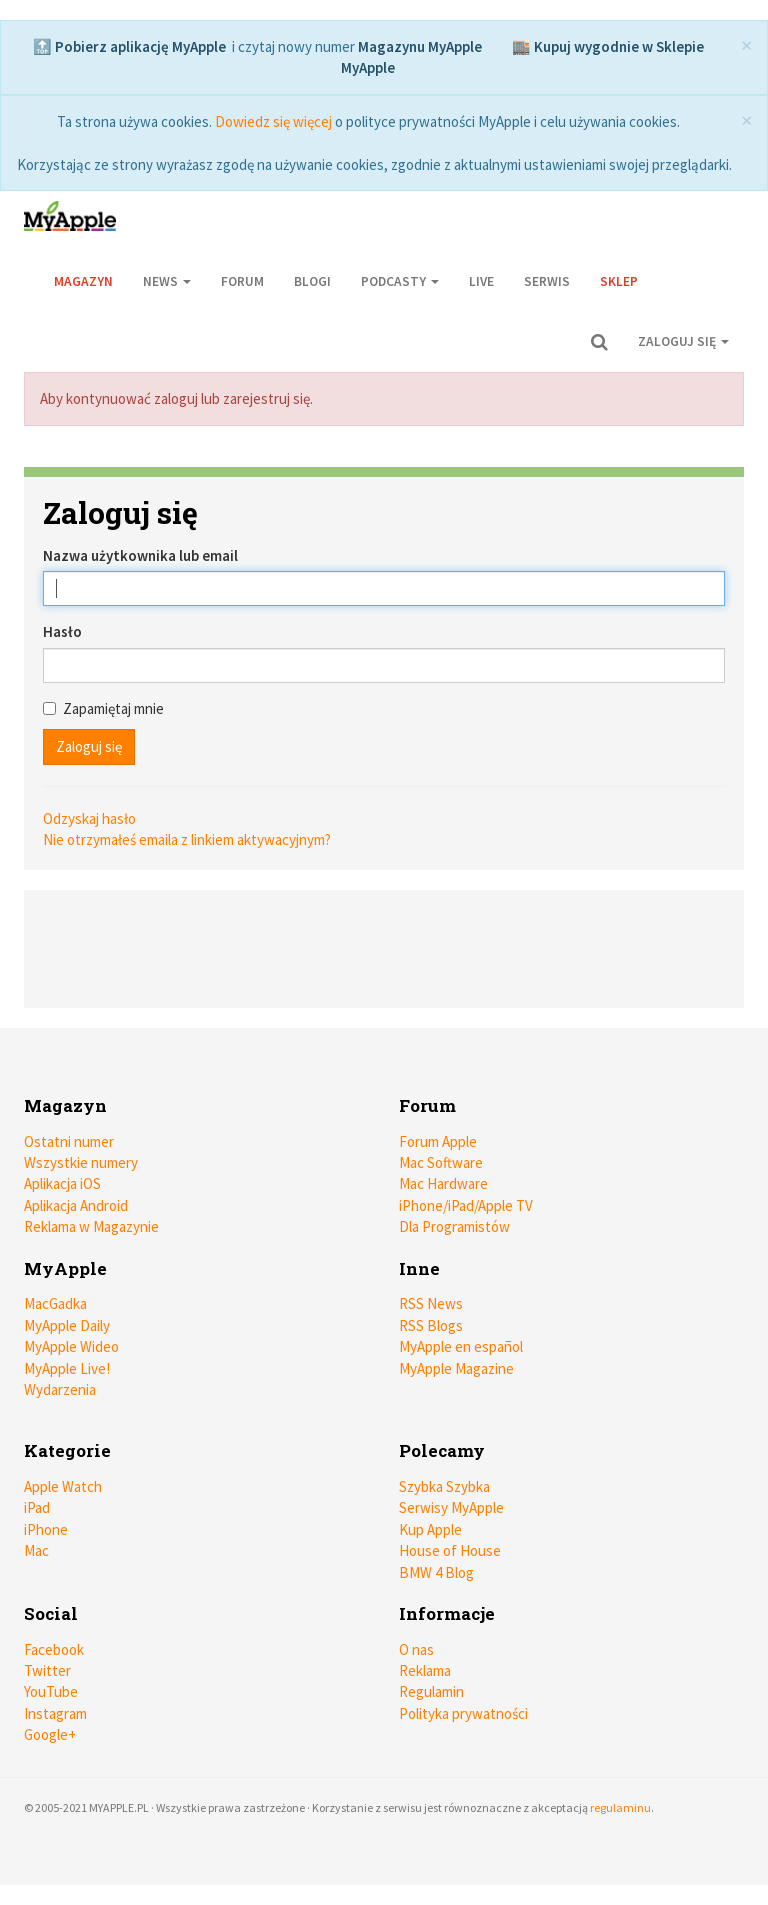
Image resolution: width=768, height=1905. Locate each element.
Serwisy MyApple (451, 1507)
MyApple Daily (67, 1325)
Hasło (62, 631)
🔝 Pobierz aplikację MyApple (129, 46)
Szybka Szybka (444, 1486)
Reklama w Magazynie (91, 1226)
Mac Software (441, 1162)
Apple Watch (63, 1486)
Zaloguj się (683, 341)
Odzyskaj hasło (89, 818)
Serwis (547, 281)
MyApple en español (461, 1346)
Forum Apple (438, 1141)
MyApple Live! (67, 1368)
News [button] (167, 281)
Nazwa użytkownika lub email (140, 555)
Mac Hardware (443, 1183)
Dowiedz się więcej (273, 121)
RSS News (431, 1303)
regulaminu (620, 1807)
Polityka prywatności (463, 1713)
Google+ (50, 1734)
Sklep (619, 281)
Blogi (312, 281)
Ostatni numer (69, 1141)
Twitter (47, 1670)
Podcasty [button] (400, 281)
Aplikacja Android (76, 1205)
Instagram (55, 1713)
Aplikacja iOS (62, 1183)
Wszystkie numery (81, 1162)
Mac (36, 1550)
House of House (450, 1550)
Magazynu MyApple (420, 46)
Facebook (54, 1649)
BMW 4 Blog (436, 1572)
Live (481, 281)
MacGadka (55, 1303)
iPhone (46, 1529)
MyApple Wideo (71, 1346)
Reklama (425, 1670)
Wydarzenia (60, 1389)
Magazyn (83, 281)
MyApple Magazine (456, 1368)
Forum (242, 281)
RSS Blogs (431, 1325)
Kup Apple (430, 1529)
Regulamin (431, 1691)
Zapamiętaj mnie (103, 708)
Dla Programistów (454, 1226)
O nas (416, 1649)
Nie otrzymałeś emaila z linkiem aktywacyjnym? (187, 839)
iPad (37, 1507)
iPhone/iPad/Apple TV (466, 1205)
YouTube (51, 1691)
